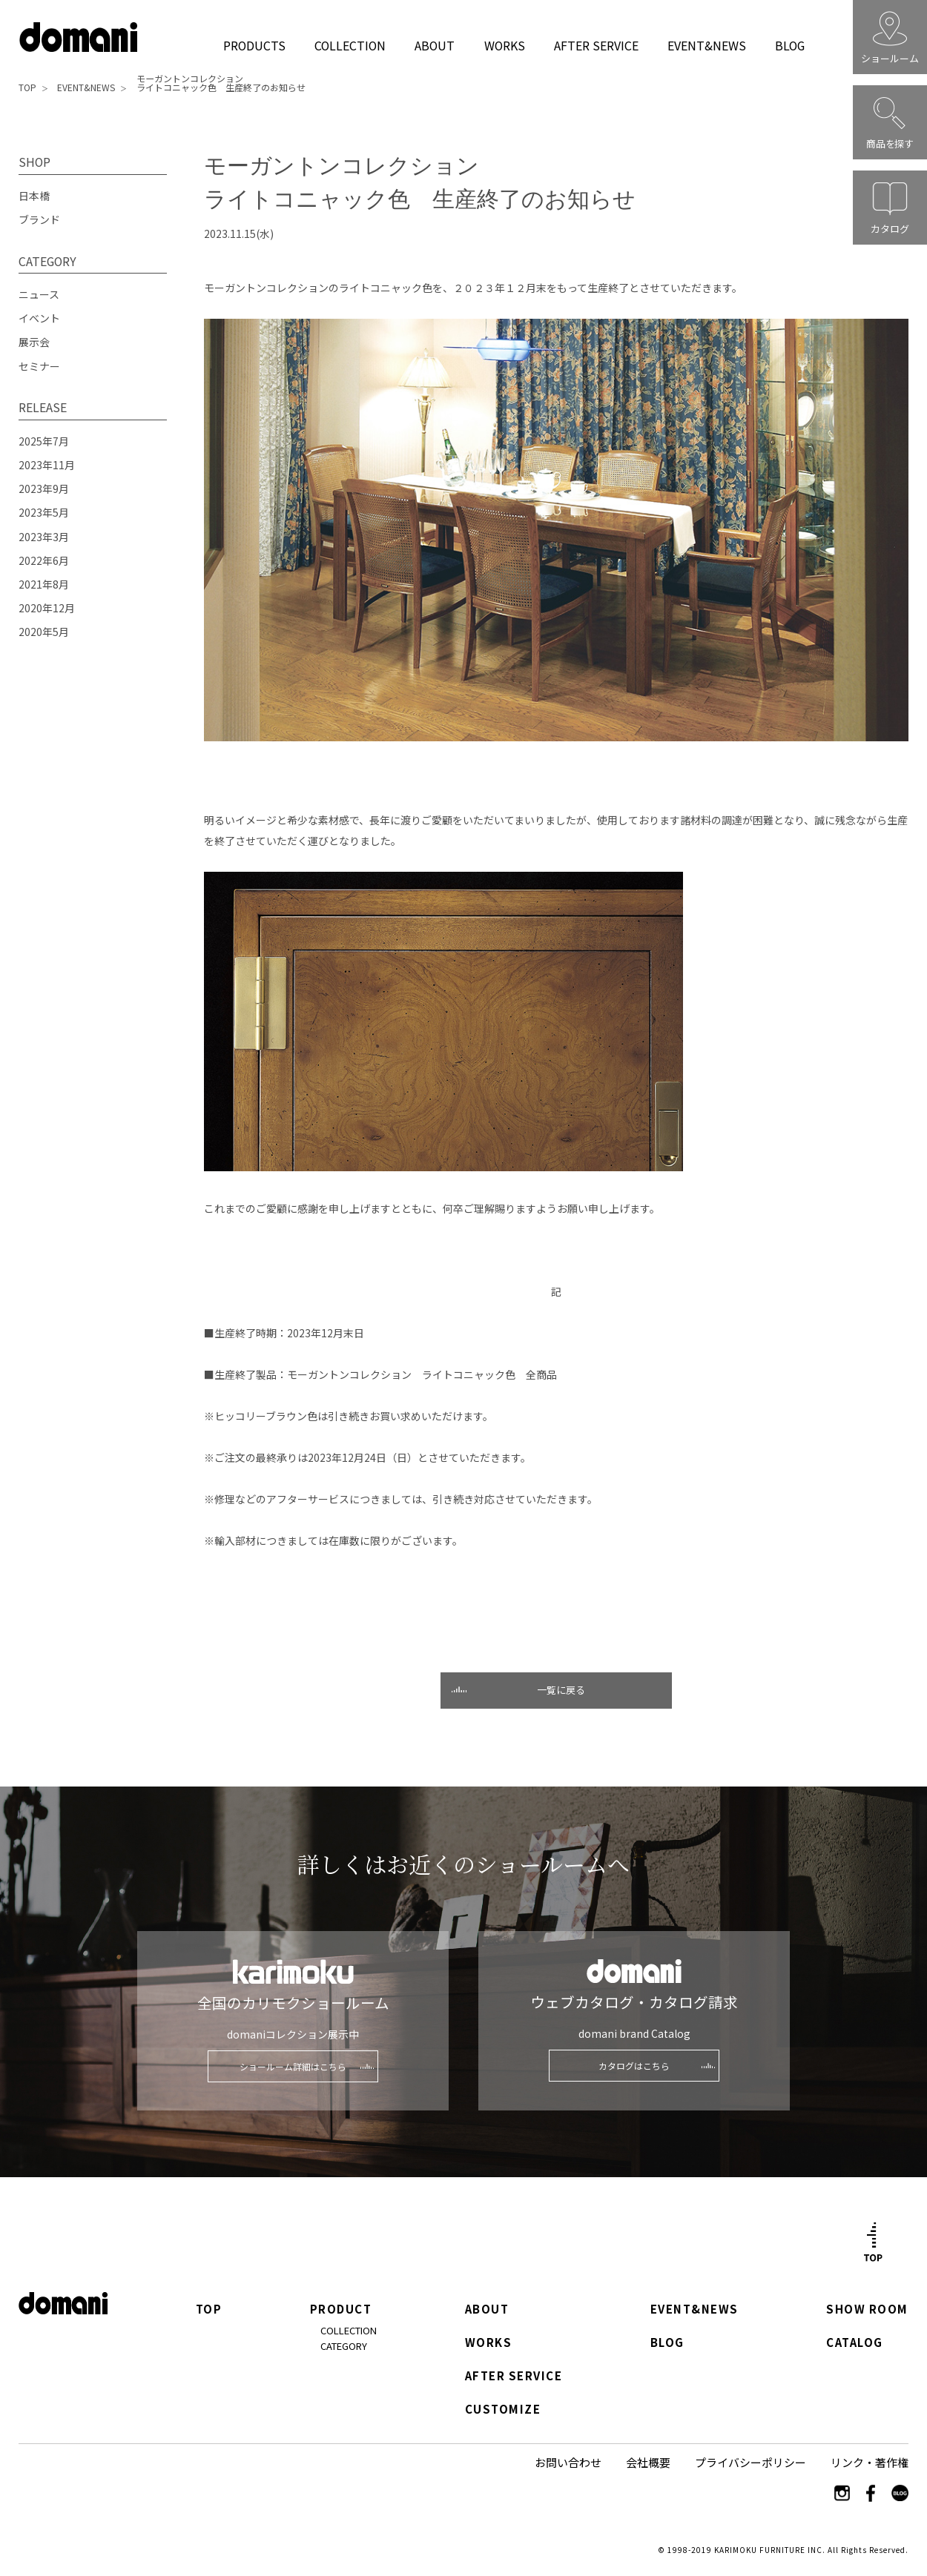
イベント (39, 318)
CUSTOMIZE (503, 2409)
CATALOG (854, 2342)
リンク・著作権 (869, 2462)
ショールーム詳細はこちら (293, 2066)
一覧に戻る (561, 1690)
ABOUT (435, 45)
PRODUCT (341, 2309)
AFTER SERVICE (596, 45)
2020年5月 (44, 631)
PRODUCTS (254, 45)
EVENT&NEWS (706, 45)
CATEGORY (343, 2346)
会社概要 (648, 2462)
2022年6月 (44, 560)
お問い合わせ (568, 2462)
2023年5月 (44, 512)
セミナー (39, 366)
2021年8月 (44, 584)
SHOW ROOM (867, 2309)
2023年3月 (44, 536)
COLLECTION (349, 45)
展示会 (34, 341)
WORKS (504, 45)
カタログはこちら (634, 2065)
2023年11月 (47, 464)
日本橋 (34, 195)
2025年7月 (44, 441)
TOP (27, 87)
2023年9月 (44, 488)
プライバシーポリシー (750, 2462)
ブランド (39, 219)
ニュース (39, 294)
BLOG (790, 45)
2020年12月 (47, 607)
